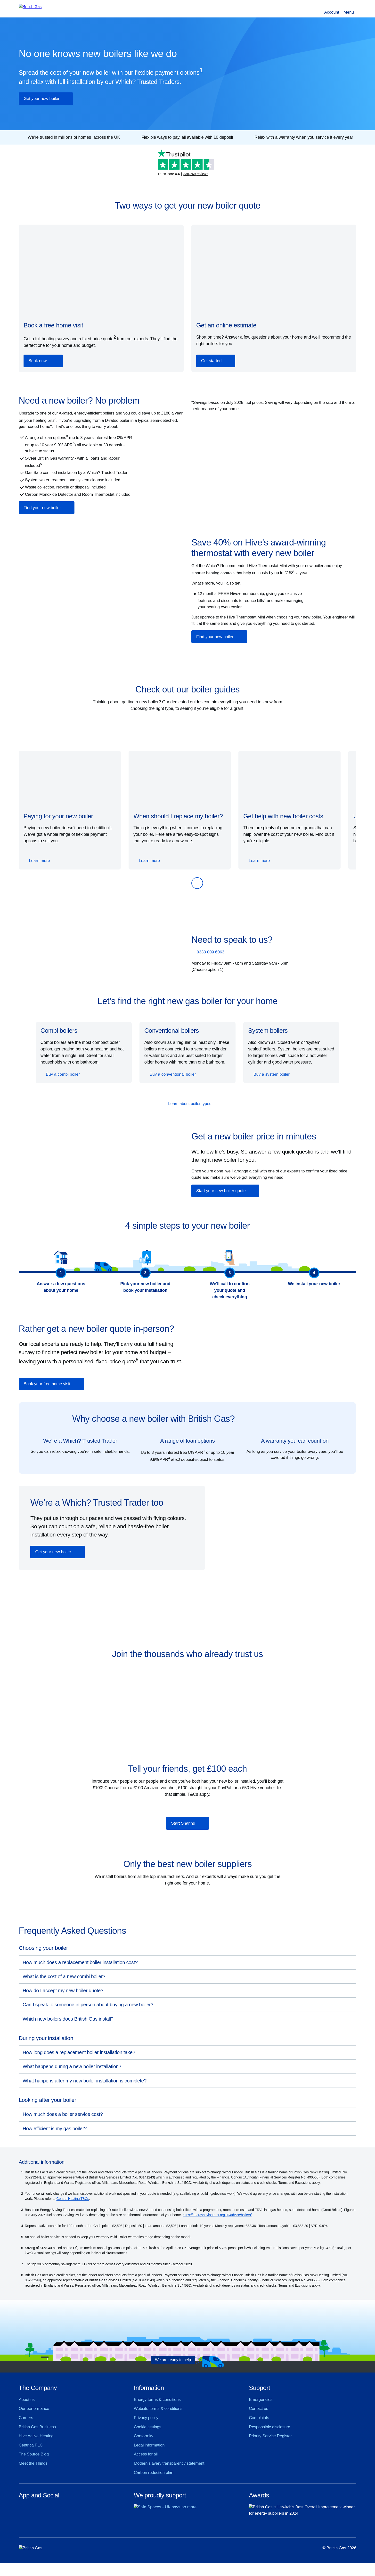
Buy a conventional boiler (173, 1074)
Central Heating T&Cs (72, 2199)
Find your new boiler (42, 507)
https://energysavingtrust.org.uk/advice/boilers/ (217, 2215)
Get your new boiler (41, 98)
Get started (211, 360)
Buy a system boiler (271, 1074)
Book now (37, 360)
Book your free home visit (47, 1383)
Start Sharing (183, 1823)
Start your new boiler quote (221, 1190)
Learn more (39, 860)
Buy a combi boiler (63, 1074)
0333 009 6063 (210, 952)
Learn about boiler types (189, 1103)
